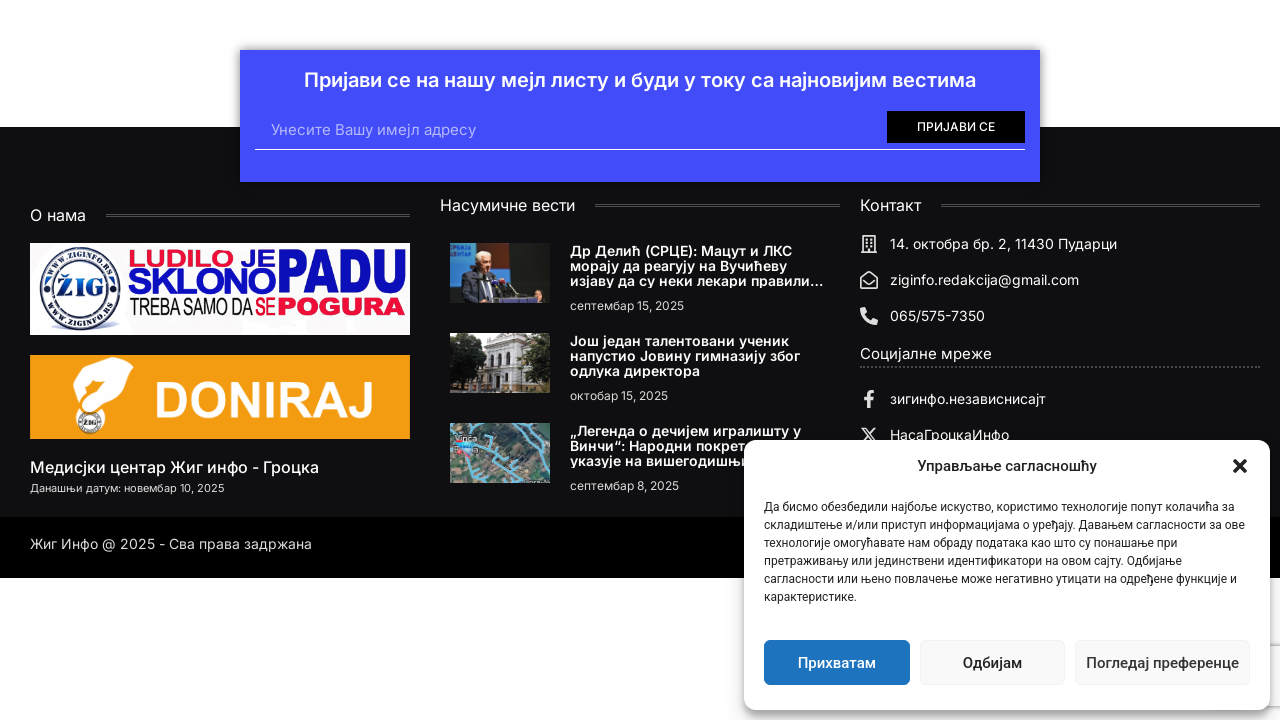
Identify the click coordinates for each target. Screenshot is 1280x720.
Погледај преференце (1162, 663)
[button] (1240, 466)
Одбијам (993, 663)
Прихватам (837, 663)
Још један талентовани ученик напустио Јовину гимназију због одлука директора (685, 355)
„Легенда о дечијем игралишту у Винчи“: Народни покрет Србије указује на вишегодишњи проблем (692, 445)
